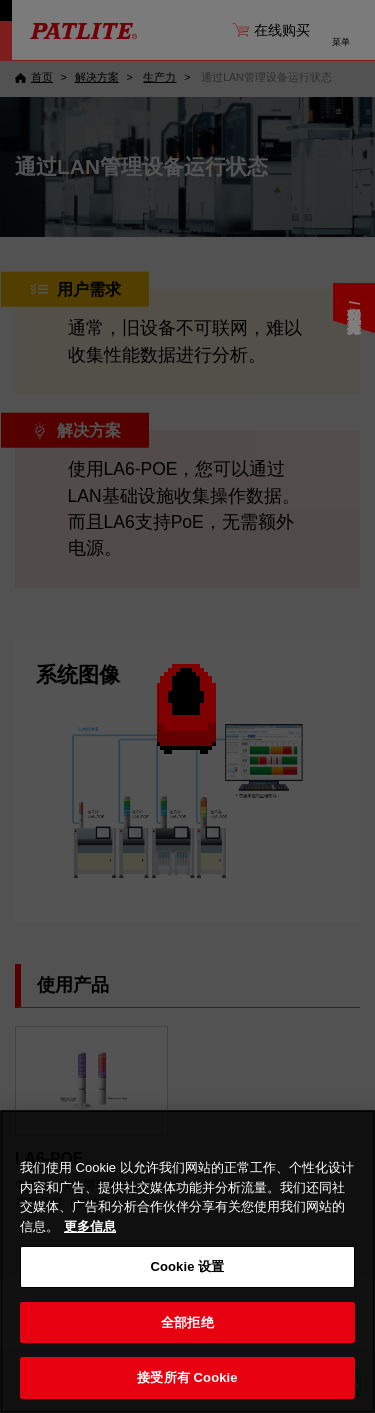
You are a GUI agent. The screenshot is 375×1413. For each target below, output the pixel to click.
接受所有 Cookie (187, 1377)
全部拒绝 (187, 1322)
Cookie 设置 (187, 1266)
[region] (187, 1261)
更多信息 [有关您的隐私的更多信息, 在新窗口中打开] (90, 1226)
